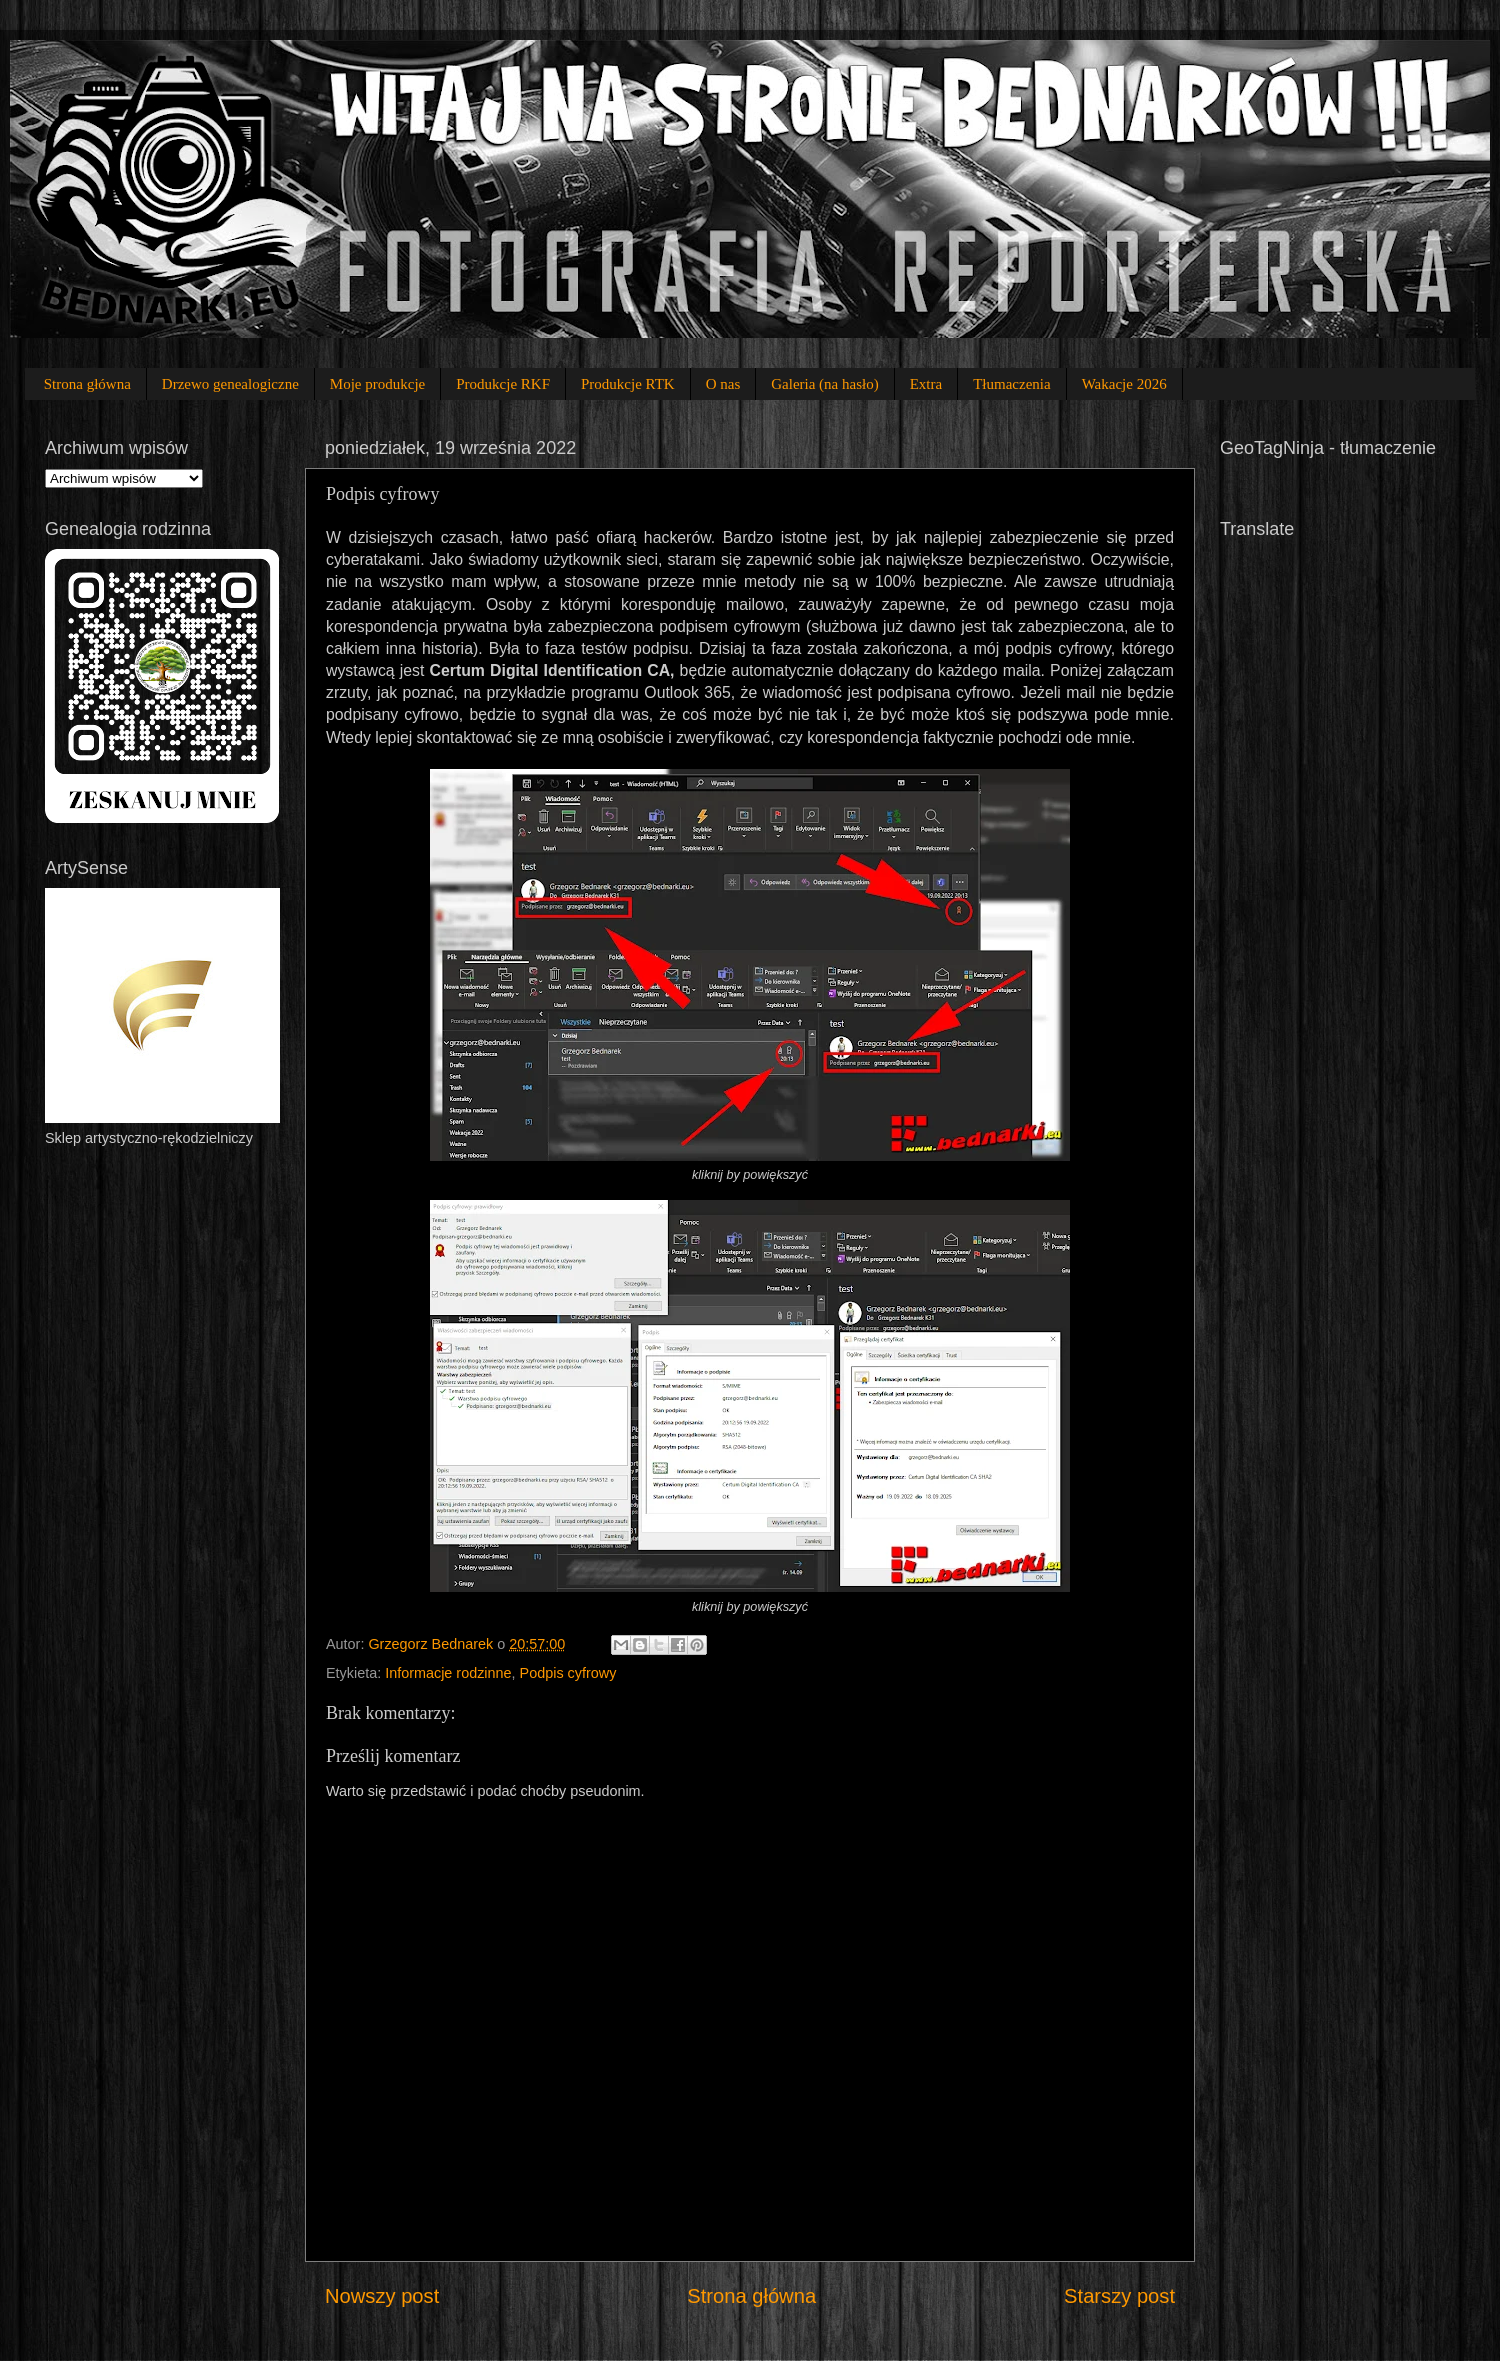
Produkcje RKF (503, 384)
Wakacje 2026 (1124, 384)
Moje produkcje (377, 384)
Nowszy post (382, 2296)
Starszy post (1119, 2296)
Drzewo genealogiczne (230, 384)
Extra (926, 384)
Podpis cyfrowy (568, 1673)
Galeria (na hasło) (824, 384)
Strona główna (87, 384)
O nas (723, 384)
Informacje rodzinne (448, 1673)
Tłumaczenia (1011, 384)
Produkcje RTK (628, 384)
